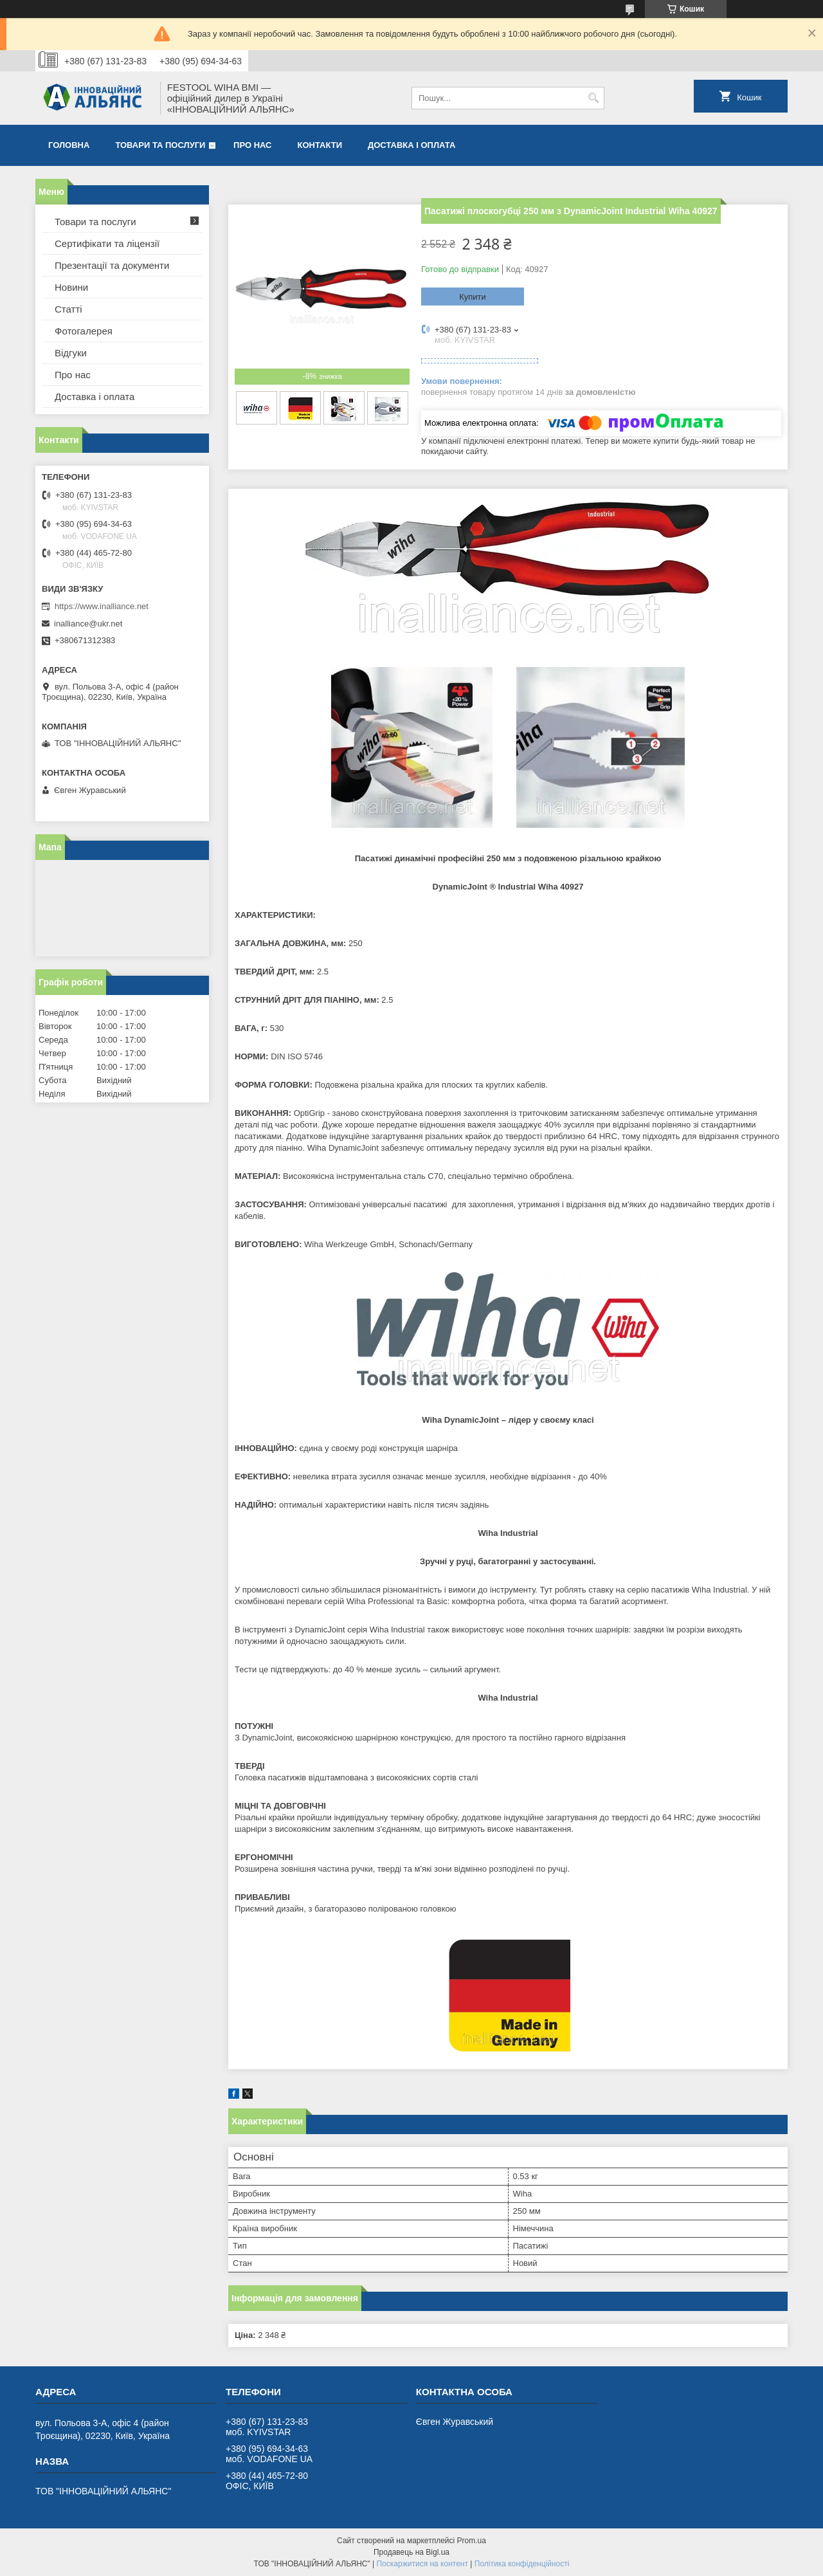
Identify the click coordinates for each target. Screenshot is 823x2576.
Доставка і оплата (411, 145)
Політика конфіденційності (522, 2563)
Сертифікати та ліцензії (107, 243)
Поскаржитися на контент (422, 2563)
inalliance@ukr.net (88, 623)
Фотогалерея (84, 330)
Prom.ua (471, 2540)
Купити (472, 297)
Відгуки (71, 352)
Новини (71, 287)
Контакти (320, 145)
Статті (68, 309)
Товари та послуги (160, 145)
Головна (68, 145)
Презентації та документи (112, 265)
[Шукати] (593, 98)
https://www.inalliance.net (102, 606)
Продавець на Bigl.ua (411, 2552)
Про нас (252, 145)
